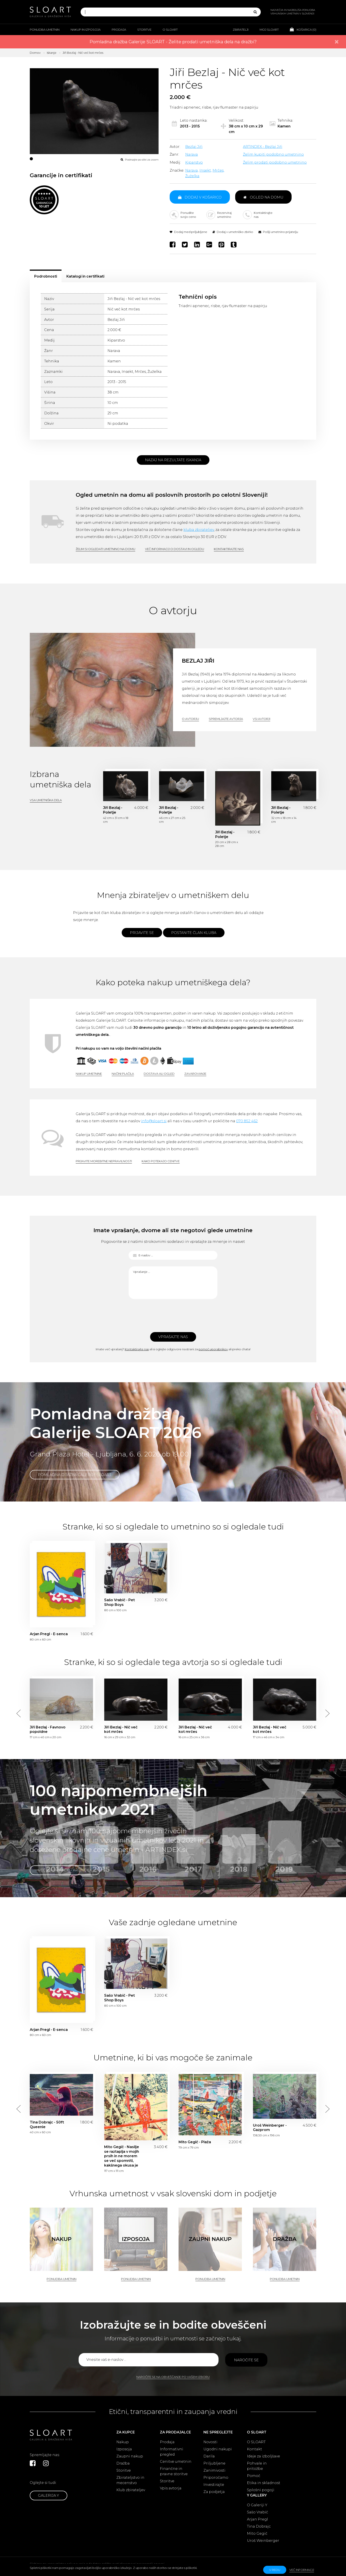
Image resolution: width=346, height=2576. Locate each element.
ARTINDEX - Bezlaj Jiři (262, 147)
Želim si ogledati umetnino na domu (105, 549)
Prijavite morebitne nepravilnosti (104, 1161)
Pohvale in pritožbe (257, 2466)
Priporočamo (215, 2477)
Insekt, (205, 170)
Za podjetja (214, 2492)
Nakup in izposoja (86, 29)
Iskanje (51, 52)
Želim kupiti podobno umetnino (273, 154)
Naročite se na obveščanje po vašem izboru (173, 2377)
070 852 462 (247, 1121)
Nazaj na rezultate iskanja (173, 460)
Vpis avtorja (170, 2488)
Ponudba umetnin (45, 29)
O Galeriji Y (257, 2505)
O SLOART (256, 2442)
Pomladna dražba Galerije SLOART (74, 1475)
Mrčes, (218, 170)
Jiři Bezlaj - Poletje (112, 810)
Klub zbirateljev (130, 2490)
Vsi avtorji (261, 719)
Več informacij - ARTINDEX (65, 1870)
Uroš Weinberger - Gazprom (270, 2127)
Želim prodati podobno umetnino (275, 162)
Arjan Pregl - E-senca (49, 1634)
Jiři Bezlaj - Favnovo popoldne (48, 1729)
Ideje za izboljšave (263, 2456)
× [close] (336, 41)
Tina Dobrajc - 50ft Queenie (47, 2124)
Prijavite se (142, 933)
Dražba (123, 2463)
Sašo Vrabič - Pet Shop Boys (119, 1602)
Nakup (122, 2442)
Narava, (192, 170)
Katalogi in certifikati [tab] (85, 276)
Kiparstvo (194, 162)
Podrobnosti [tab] (45, 276)
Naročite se (246, 2360)
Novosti (210, 2442)
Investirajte (213, 2485)
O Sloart (170, 29)
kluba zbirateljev (198, 530)
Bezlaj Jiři (194, 147)
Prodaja (119, 29)
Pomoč (253, 2476)
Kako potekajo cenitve (161, 1161)
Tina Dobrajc (259, 2526)
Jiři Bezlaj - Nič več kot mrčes (120, 1729)
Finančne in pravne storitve (174, 2471)
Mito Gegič (257, 2533)
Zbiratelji (241, 29)
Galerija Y (48, 2495)
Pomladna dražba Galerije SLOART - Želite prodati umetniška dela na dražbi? (173, 41)
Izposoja (124, 2449)
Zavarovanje (195, 1073)
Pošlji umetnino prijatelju (278, 232)
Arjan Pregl (257, 2519)
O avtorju (190, 719)
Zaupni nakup (129, 2456)
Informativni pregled (171, 2452)
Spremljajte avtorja (226, 719)
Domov (35, 52)
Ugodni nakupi (217, 2449)
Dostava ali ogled (159, 1073)
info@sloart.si (154, 1121)
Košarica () (303, 29)
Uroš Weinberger (263, 2540)
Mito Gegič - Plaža (195, 2142)
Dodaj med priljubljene (188, 232)
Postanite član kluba (193, 933)
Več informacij (301, 2570)
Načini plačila (123, 1073)
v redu (274, 2570)
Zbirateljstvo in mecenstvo (130, 2480)
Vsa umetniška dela (46, 800)
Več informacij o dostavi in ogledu (174, 549)
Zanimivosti (214, 2470)
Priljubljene (214, 2463)
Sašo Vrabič (257, 2512)
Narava (191, 154)
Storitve (144, 29)
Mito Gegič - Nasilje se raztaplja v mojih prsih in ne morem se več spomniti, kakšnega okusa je (121, 2156)
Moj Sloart (269, 29)
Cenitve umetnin (175, 2461)
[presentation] (173, 1314)
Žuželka (192, 176)
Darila (209, 2456)
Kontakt (254, 2449)
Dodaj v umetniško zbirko (233, 232)
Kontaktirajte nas (229, 549)
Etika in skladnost (263, 2483)
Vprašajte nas (173, 1337)
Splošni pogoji (260, 2490)
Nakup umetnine (89, 1073)
